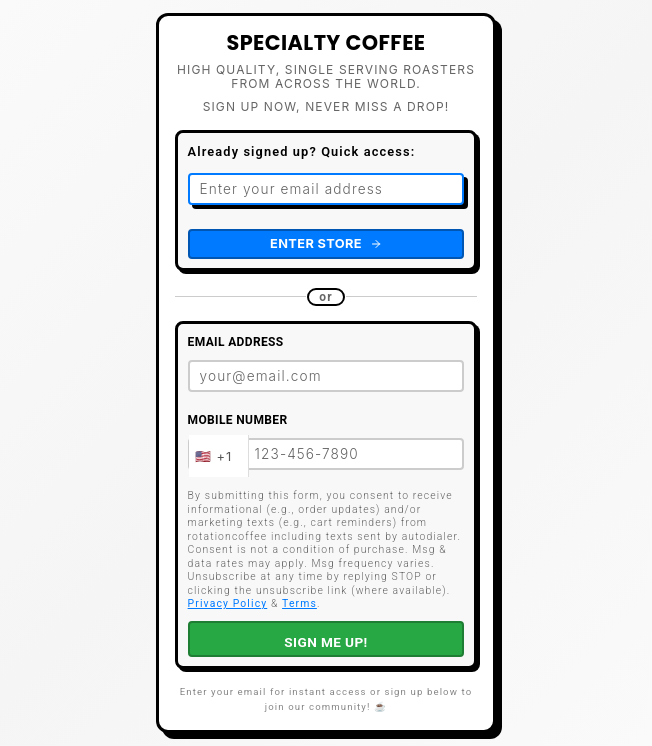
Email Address (236, 342)
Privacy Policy (228, 603)
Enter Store (326, 243)
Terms (299, 603)
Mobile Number (238, 420)
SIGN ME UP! (325, 642)
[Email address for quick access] (326, 189)
